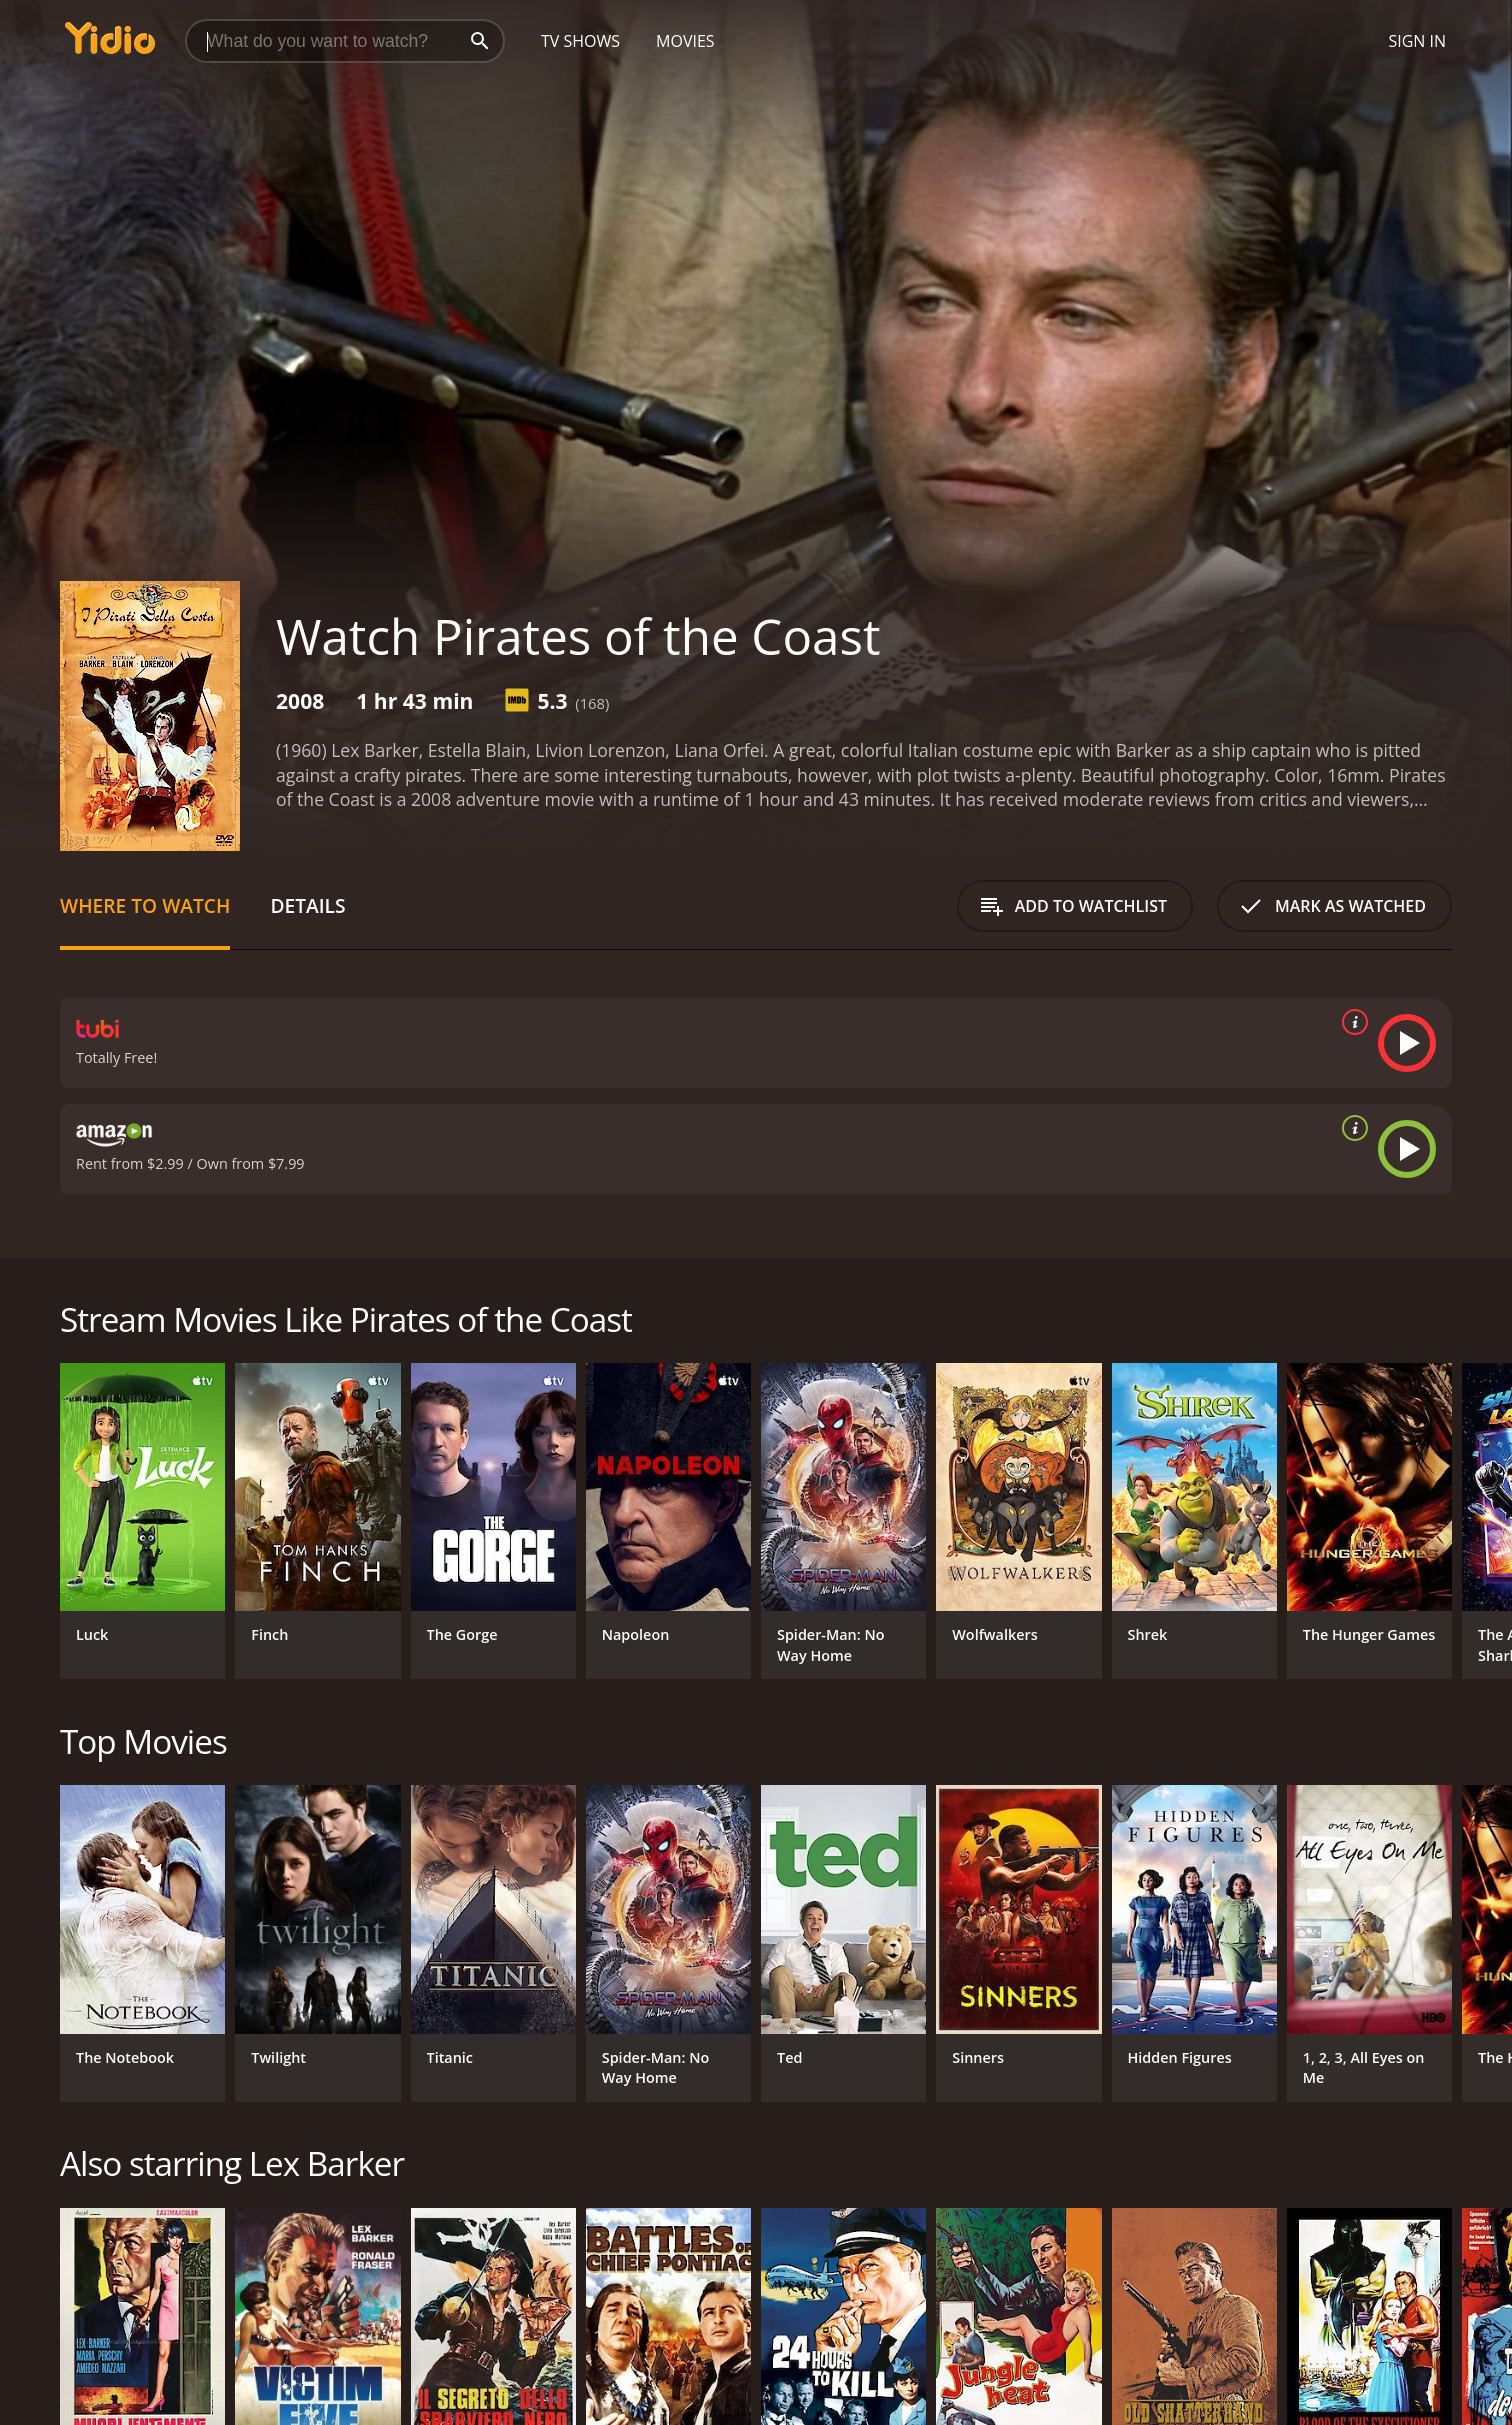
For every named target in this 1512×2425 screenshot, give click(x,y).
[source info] (1351, 1022)
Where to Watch (145, 905)
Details (307, 905)
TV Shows (580, 41)
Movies (685, 41)
